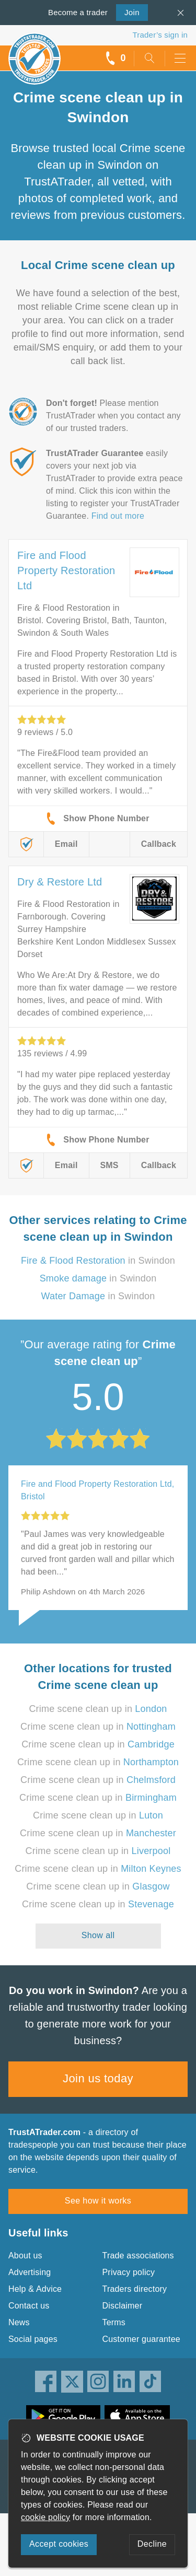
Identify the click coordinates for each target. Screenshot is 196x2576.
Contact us (28, 2305)
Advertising (29, 2272)
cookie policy (45, 2517)
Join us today (98, 2078)
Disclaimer (122, 2305)
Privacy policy (128, 2272)
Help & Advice (35, 2288)
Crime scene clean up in (98, 1709)
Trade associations (138, 2255)
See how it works (98, 2200)
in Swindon (98, 1260)
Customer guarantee (141, 2339)
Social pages (32, 2339)
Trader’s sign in (160, 34)
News (19, 2322)
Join (128, 11)
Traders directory (134, 2288)
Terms (114, 2322)
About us (25, 2255)
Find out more (117, 515)
